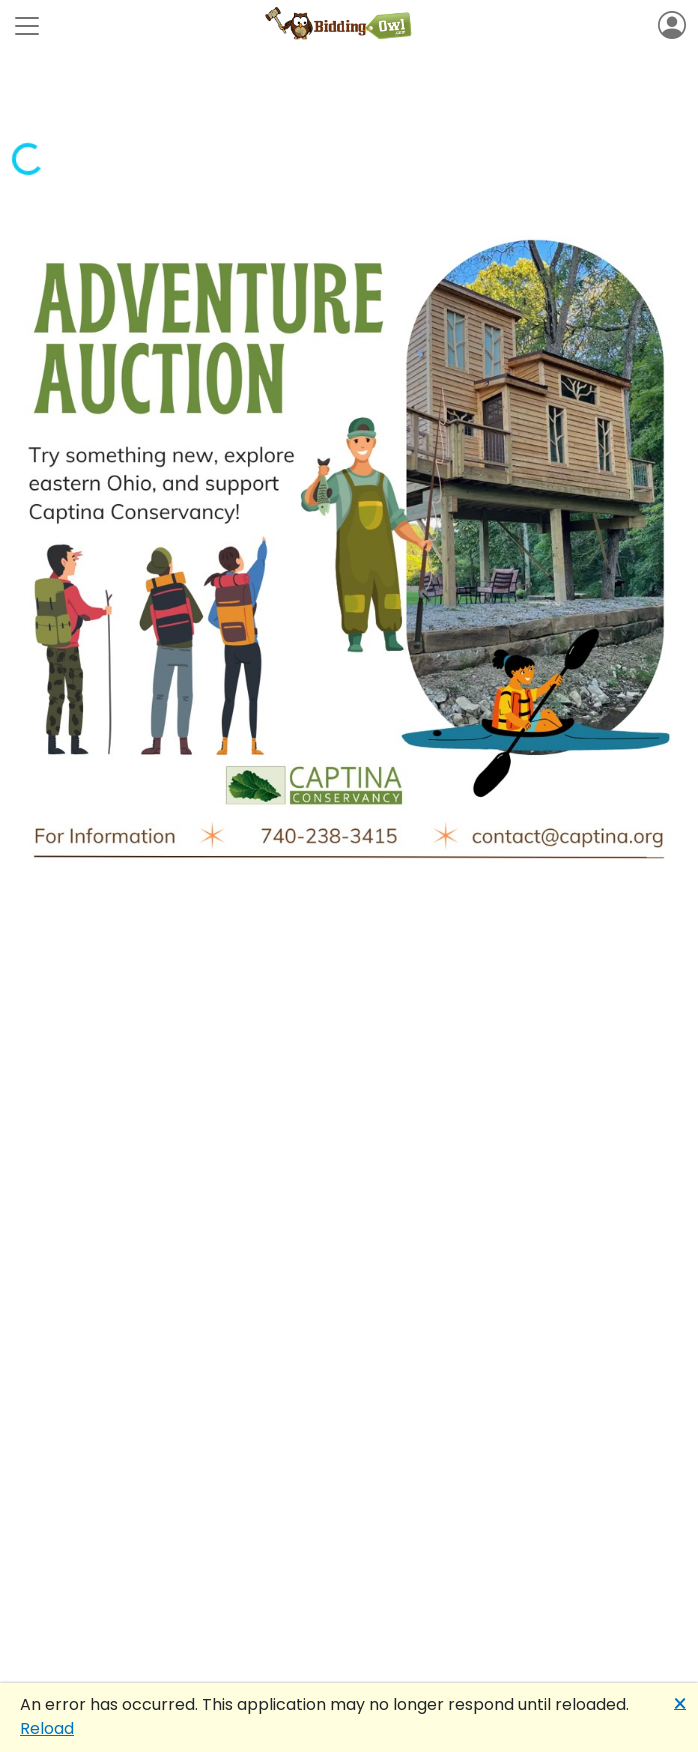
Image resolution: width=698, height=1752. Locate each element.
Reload (47, 1728)
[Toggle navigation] (27, 26)
